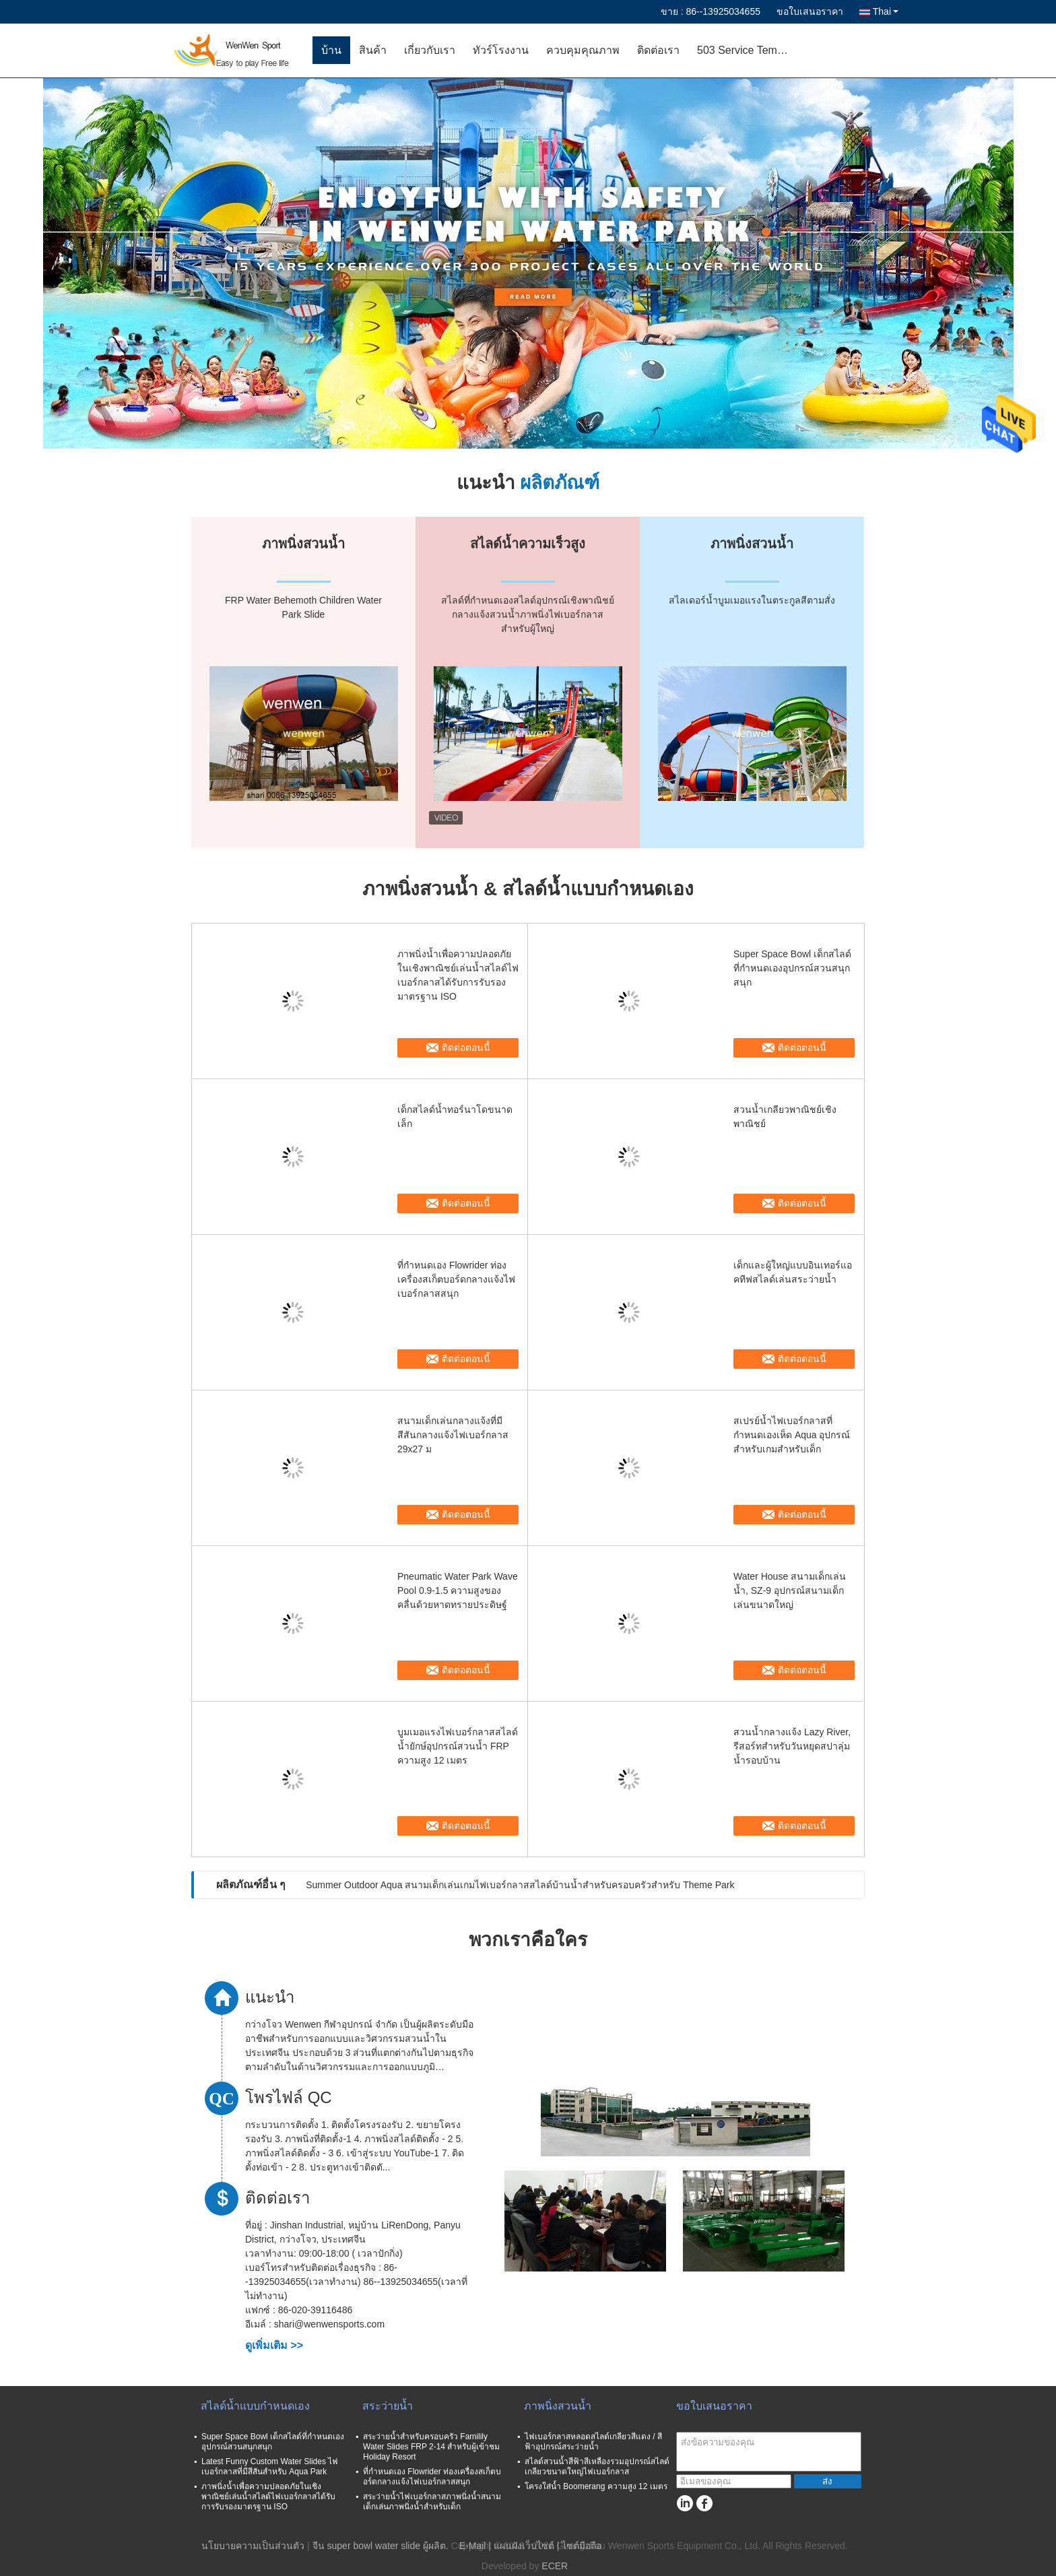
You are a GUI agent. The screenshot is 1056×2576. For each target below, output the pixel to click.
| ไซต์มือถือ (579, 2545)
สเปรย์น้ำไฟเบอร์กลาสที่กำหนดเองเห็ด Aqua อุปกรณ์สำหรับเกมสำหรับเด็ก (791, 1434)
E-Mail (472, 2545)
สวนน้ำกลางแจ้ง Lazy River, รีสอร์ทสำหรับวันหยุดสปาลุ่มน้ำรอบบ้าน (792, 1746)
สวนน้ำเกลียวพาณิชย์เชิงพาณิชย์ (784, 1116)
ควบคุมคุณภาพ (583, 50)
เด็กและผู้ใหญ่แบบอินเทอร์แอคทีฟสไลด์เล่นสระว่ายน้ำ (792, 1272)
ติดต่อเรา (658, 50)
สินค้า (373, 50)
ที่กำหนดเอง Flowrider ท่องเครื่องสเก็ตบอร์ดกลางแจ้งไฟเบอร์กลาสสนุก (456, 1279)
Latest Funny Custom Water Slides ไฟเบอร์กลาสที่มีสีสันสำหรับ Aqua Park (269, 2466)
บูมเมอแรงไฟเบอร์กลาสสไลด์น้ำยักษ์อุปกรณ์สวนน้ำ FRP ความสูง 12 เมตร (457, 1746)
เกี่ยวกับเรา (429, 50)
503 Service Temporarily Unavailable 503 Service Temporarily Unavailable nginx (748, 50)
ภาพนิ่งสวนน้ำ (557, 2406)
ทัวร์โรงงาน (501, 50)
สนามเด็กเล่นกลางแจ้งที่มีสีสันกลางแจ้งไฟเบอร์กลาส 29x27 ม (452, 1434)
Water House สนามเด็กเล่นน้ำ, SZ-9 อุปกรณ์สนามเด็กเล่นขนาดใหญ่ (789, 1590)
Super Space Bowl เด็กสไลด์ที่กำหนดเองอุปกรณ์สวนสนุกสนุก (792, 968)
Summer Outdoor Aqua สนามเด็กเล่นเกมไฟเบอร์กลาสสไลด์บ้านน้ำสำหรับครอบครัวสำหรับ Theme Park (520, 1884)
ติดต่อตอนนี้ (466, 1047)
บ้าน (331, 50)
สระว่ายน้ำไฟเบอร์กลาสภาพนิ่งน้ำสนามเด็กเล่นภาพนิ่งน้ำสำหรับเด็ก (432, 2501)
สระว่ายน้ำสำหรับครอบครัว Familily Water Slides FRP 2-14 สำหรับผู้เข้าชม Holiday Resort (431, 2446)
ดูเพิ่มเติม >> (274, 2345)
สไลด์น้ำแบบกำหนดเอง (255, 2406)
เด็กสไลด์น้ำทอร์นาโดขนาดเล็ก (455, 1116)
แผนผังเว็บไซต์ (524, 2545)
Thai (885, 11)
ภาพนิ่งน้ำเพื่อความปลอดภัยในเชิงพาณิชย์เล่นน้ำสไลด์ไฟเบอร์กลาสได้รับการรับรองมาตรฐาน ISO (458, 975)
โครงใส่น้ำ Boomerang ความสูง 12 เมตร (596, 2486)
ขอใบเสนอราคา (810, 11)
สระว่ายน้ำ (387, 2406)
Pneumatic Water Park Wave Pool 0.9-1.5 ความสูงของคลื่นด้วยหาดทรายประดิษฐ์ (457, 1590)
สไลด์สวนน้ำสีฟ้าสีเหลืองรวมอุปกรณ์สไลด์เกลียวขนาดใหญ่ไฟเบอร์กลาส (597, 2466)
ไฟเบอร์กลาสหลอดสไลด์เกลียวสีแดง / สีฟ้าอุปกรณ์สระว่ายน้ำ (593, 2441)
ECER (554, 2566)
